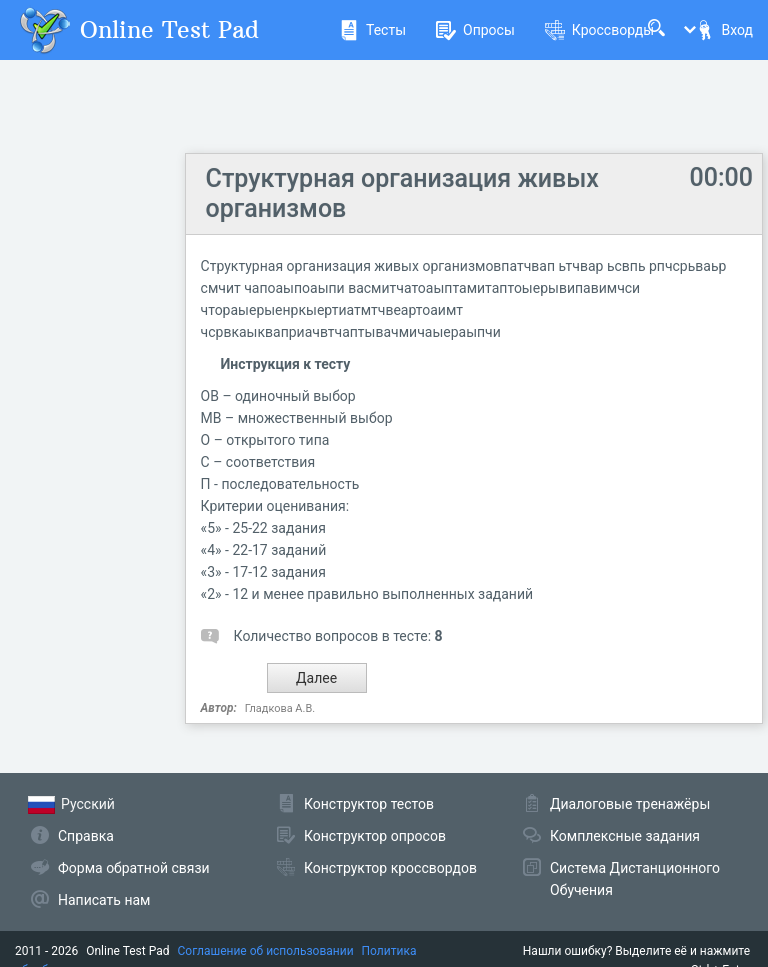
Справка (86, 836)
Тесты (372, 30)
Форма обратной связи (134, 868)
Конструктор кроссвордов (390, 868)
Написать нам (104, 900)
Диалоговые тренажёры (630, 804)
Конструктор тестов (369, 804)
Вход (724, 30)
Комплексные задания (625, 836)
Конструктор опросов (375, 836)
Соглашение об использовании (266, 951)
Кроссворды (599, 30)
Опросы (475, 30)
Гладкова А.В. (280, 708)
